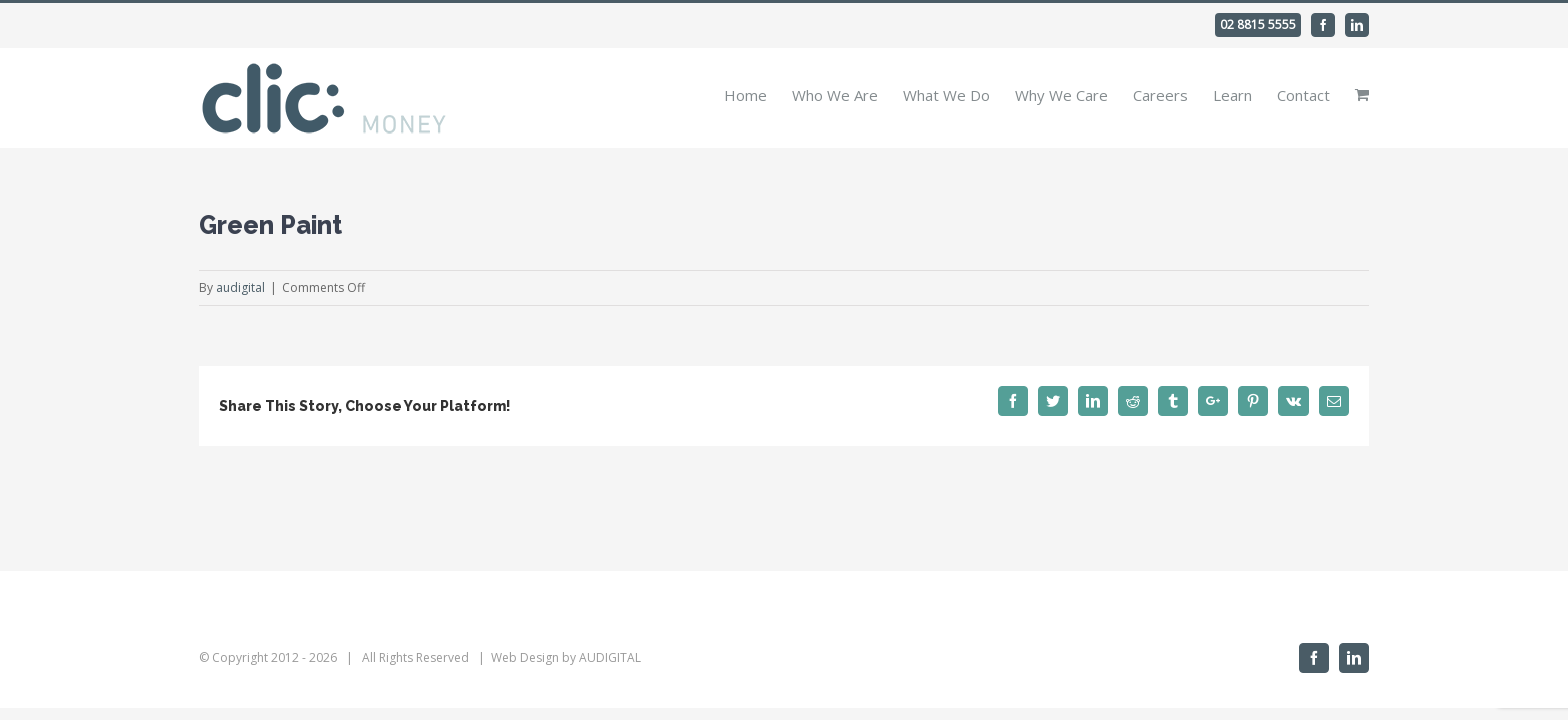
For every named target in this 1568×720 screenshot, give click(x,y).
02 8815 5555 (1258, 24)
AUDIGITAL (610, 657)
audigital (240, 287)
